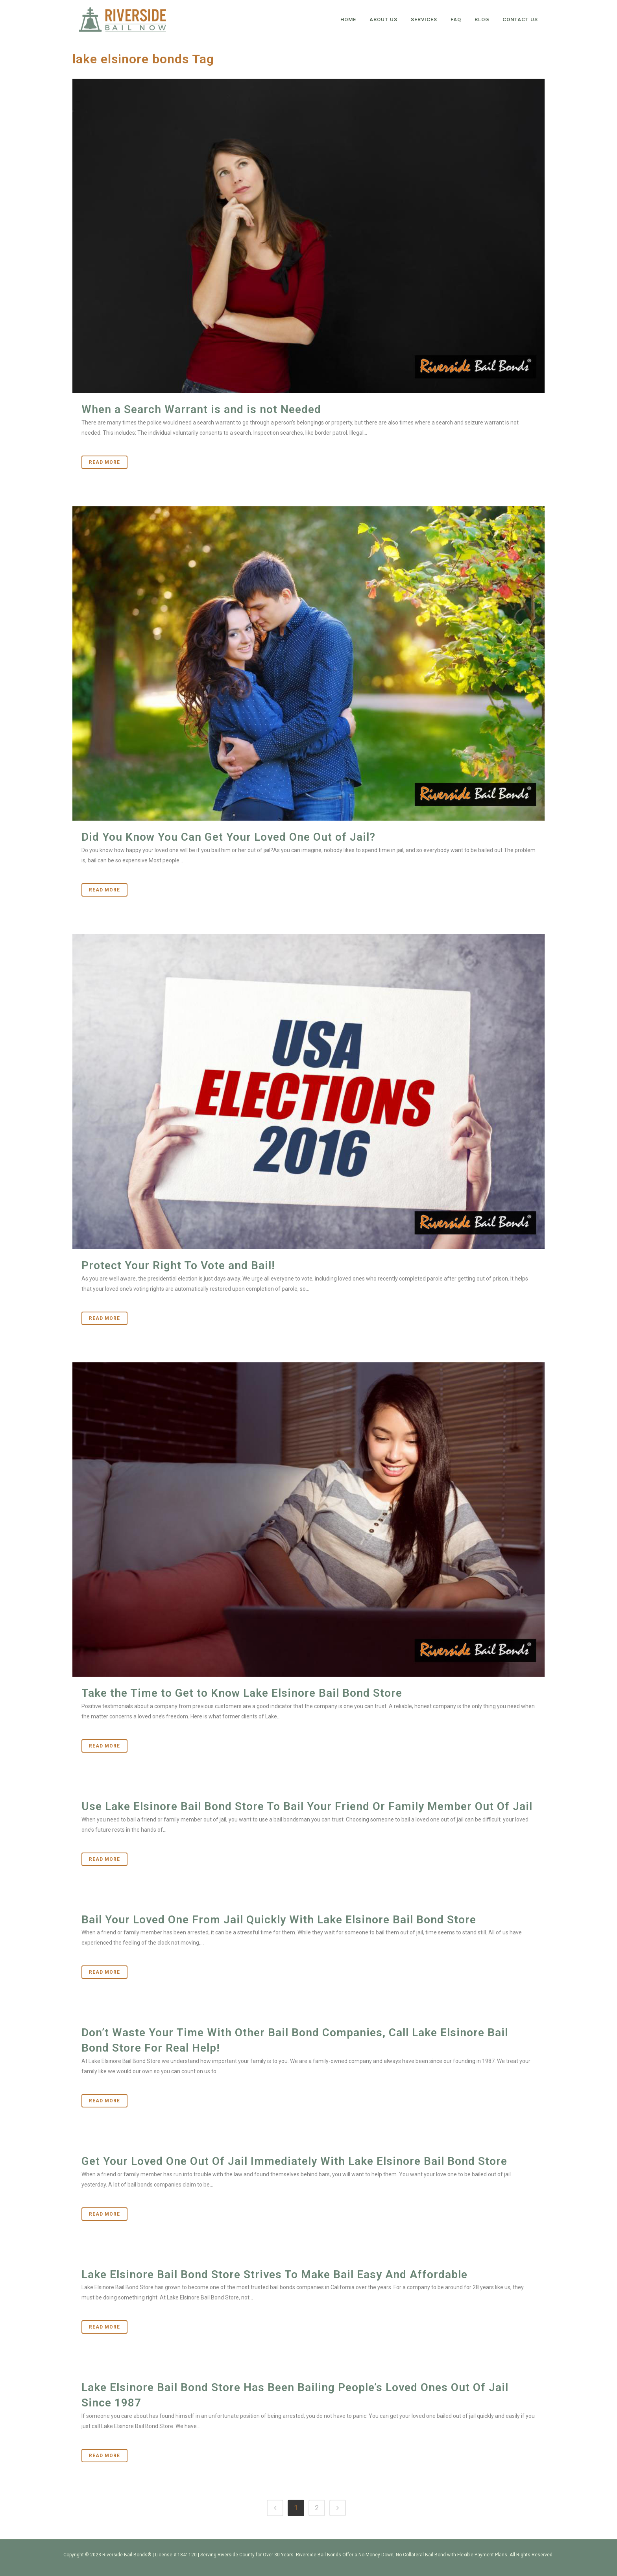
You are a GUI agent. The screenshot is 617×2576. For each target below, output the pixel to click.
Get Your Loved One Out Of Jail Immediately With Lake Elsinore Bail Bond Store (294, 2161)
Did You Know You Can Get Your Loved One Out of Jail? (228, 836)
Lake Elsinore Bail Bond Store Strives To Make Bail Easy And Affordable (274, 2274)
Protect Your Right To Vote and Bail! (178, 1265)
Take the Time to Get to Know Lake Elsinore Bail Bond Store (241, 1693)
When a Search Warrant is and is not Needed (201, 409)
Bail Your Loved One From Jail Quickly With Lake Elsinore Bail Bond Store (278, 1919)
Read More (104, 462)
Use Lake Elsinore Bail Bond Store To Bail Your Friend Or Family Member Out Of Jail (306, 1806)
